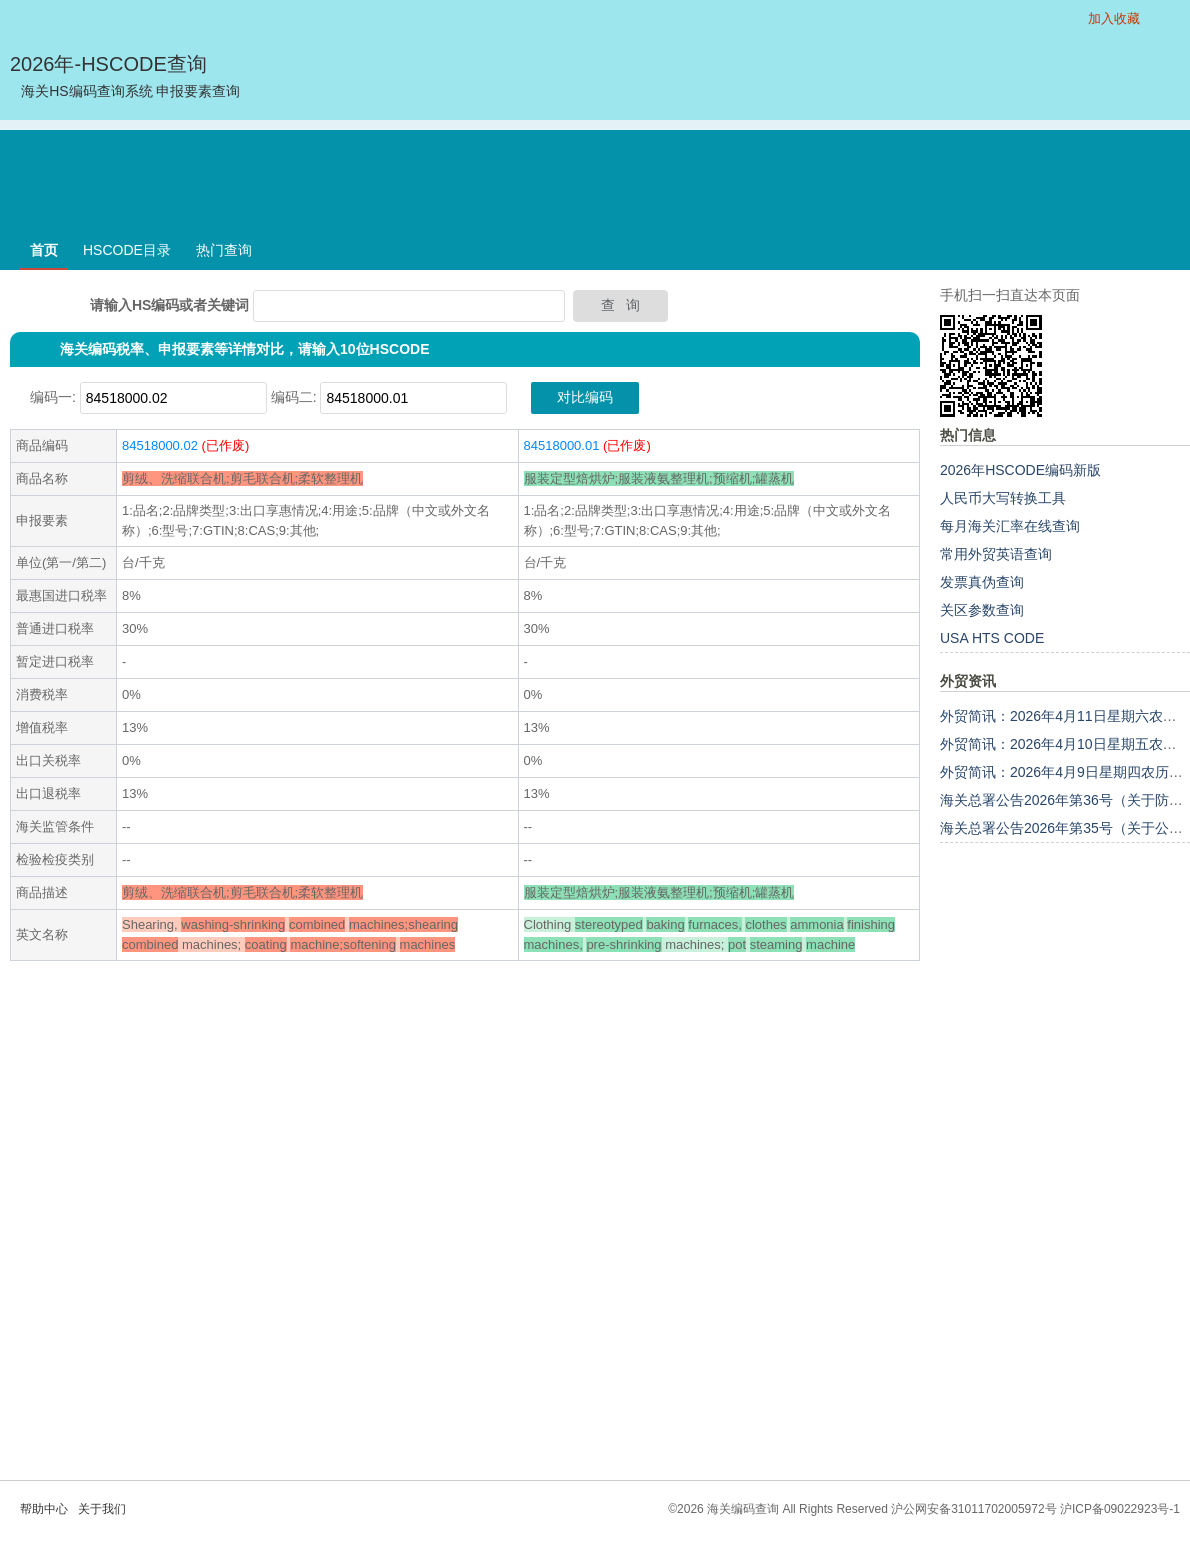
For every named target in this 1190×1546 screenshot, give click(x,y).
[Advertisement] (595, 175)
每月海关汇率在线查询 (1010, 526)
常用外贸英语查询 (996, 554)
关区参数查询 (982, 610)
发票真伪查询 (982, 582)
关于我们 (102, 1509)
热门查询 (224, 250)
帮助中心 (44, 1509)
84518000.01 (562, 445)
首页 (44, 250)
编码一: (53, 397)
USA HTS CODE (992, 638)
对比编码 (585, 397)
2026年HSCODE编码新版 (1020, 470)
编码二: (294, 397)
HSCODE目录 (127, 250)
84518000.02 (160, 445)
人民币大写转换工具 (1003, 498)
